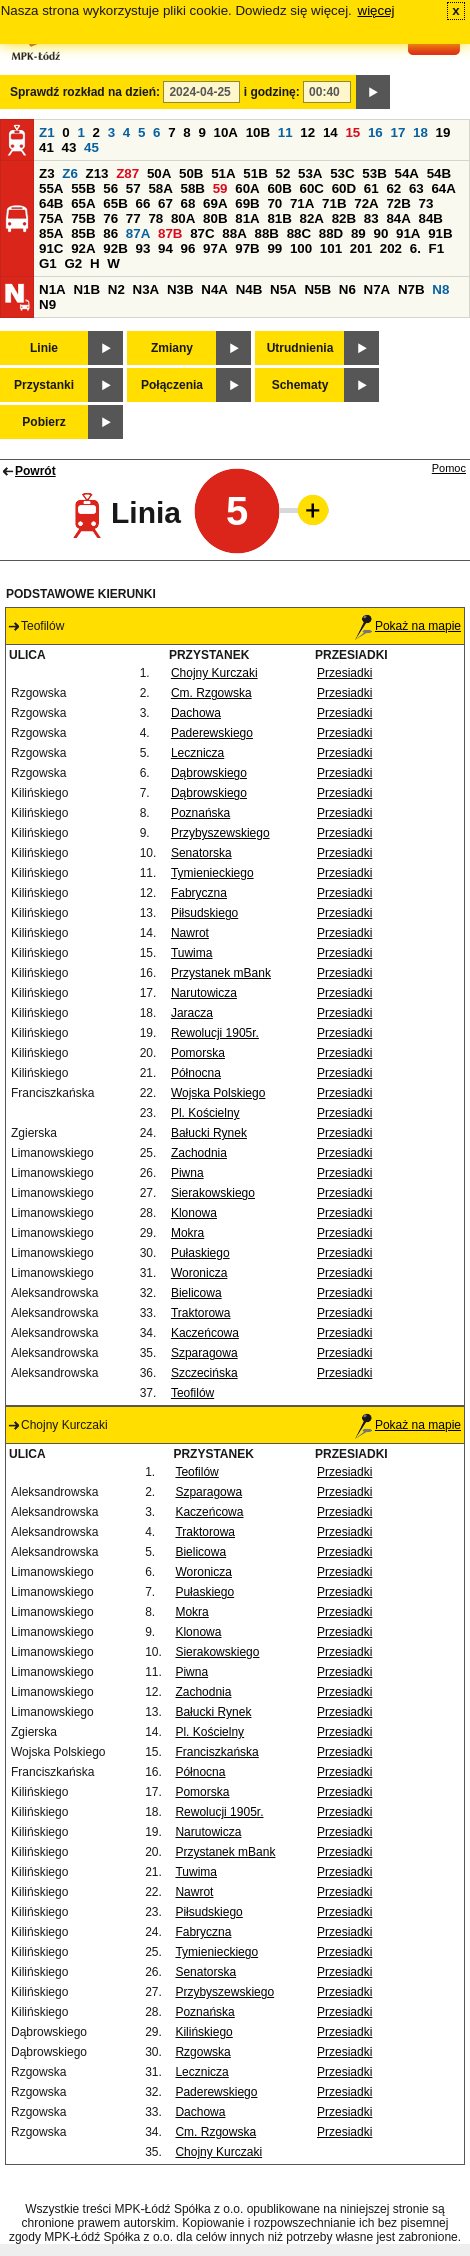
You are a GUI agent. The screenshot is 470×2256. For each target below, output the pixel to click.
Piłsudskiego (204, 913)
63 (416, 188)
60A (247, 188)
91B (440, 233)
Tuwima (192, 953)
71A (302, 203)
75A (51, 218)
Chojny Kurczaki (214, 673)
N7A (377, 289)
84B (431, 218)
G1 (48, 263)
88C (299, 233)
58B (193, 188)
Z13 (97, 173)
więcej (376, 10)
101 (331, 248)
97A (215, 248)
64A (443, 188)
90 (380, 233)
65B (115, 203)
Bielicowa (196, 1293)
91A (408, 233)
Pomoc (449, 468)
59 (220, 188)
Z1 (47, 132)
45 (91, 147)
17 (397, 132)
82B (344, 218)
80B (215, 218)
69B (247, 203)
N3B (180, 289)
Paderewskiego (212, 733)
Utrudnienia (300, 348)
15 (352, 132)
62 (393, 188)
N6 (347, 289)
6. (415, 248)
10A (226, 132)
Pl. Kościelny (205, 1113)
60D (344, 188)
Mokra (187, 1233)
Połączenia (172, 385)
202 (391, 248)
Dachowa (196, 713)
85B (83, 233)
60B (279, 188)
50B (191, 173)
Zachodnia (199, 1153)
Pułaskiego (200, 1253)
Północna (196, 1073)
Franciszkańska (216, 1752)
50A (159, 173)
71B (334, 203)
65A (83, 203)
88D (331, 233)
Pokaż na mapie (408, 626)
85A (51, 233)
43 (69, 147)
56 (110, 188)
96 (188, 248)
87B (170, 233)
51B (255, 173)
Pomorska (198, 1053)
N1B (86, 289)
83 (371, 218)
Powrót (35, 471)
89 (358, 233)
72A (366, 203)
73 (426, 203)
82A (312, 218)
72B (398, 203)
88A (234, 233)
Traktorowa (201, 1313)
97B (247, 248)
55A (51, 188)
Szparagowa (204, 1353)
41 (46, 147)
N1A (52, 289)
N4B (249, 289)
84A (398, 218)
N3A (146, 289)
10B (258, 132)
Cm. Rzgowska (211, 693)
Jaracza (192, 1013)
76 (110, 218)
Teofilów (192, 1393)
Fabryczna (199, 893)
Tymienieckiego (212, 873)
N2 (116, 289)
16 (375, 132)
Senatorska (201, 853)
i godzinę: (272, 92)
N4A (214, 289)
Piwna (187, 1173)
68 (188, 203)
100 (301, 248)
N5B (317, 289)
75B (83, 218)
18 (420, 132)
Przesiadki (344, 673)
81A (247, 218)
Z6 (70, 173)
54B (439, 173)
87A (138, 233)
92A (83, 248)
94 (165, 248)
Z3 (47, 173)
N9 (47, 304)
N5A (283, 289)
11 (285, 132)
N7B (411, 289)
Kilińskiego (203, 2032)
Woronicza (199, 1273)
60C (312, 188)
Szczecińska (204, 1373)
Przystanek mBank (221, 973)
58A (160, 188)
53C (342, 173)
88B (266, 233)
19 (443, 132)
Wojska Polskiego (218, 1093)
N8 (440, 289)
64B (51, 203)
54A (407, 173)
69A (215, 203)
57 (133, 188)
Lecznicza (197, 753)
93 (142, 248)
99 (274, 248)
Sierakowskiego (213, 1193)
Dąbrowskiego (209, 773)
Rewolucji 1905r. (215, 1033)
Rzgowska (202, 2052)
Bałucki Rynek (209, 1133)
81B (279, 218)
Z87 (127, 173)
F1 (437, 248)
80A (183, 218)
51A (223, 173)
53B (374, 173)
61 (371, 188)
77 (133, 218)
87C (202, 233)
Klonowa (194, 1213)
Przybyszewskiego (220, 833)
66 (142, 203)
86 (110, 233)
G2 (73, 263)
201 (361, 248)
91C (51, 248)
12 (307, 132)
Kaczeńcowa (205, 1333)
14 (330, 132)
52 (283, 173)
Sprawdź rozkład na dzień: (85, 92)
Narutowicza (204, 993)
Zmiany (172, 348)
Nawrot (190, 933)
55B (83, 188)
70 (274, 203)
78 (155, 218)
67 (165, 203)
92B (115, 248)
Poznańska (200, 813)
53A (310, 173)
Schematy (300, 385)
